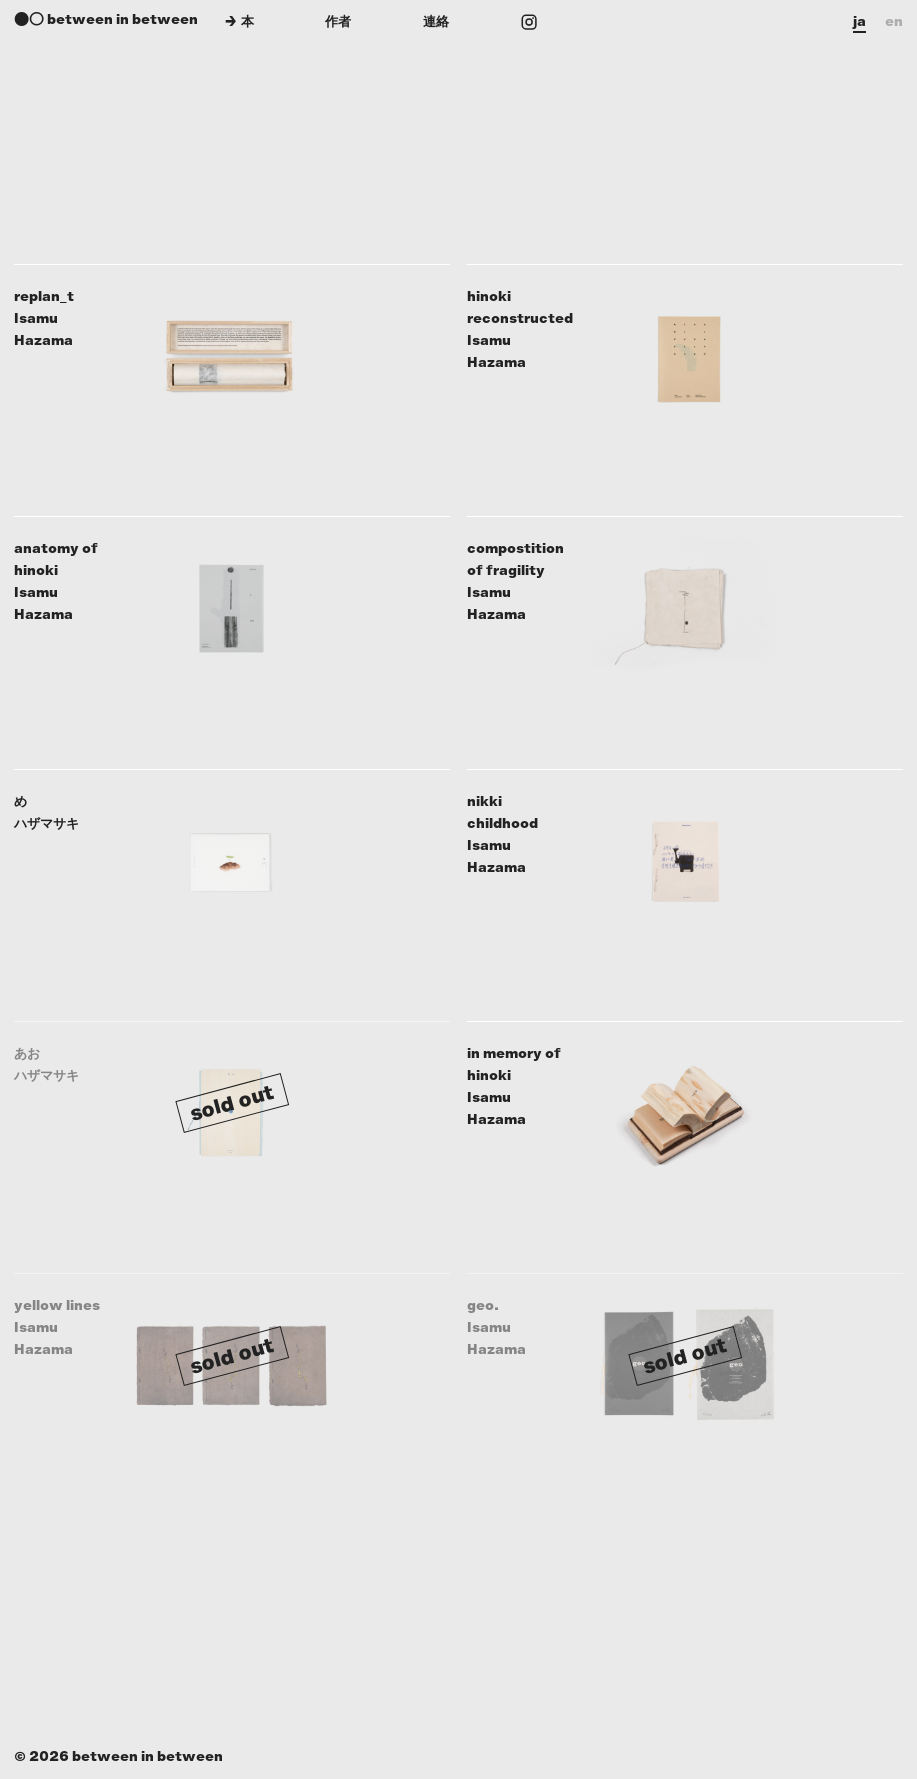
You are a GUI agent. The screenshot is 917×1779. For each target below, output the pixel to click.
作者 (338, 21)
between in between (122, 19)
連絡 (436, 21)
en (894, 21)
